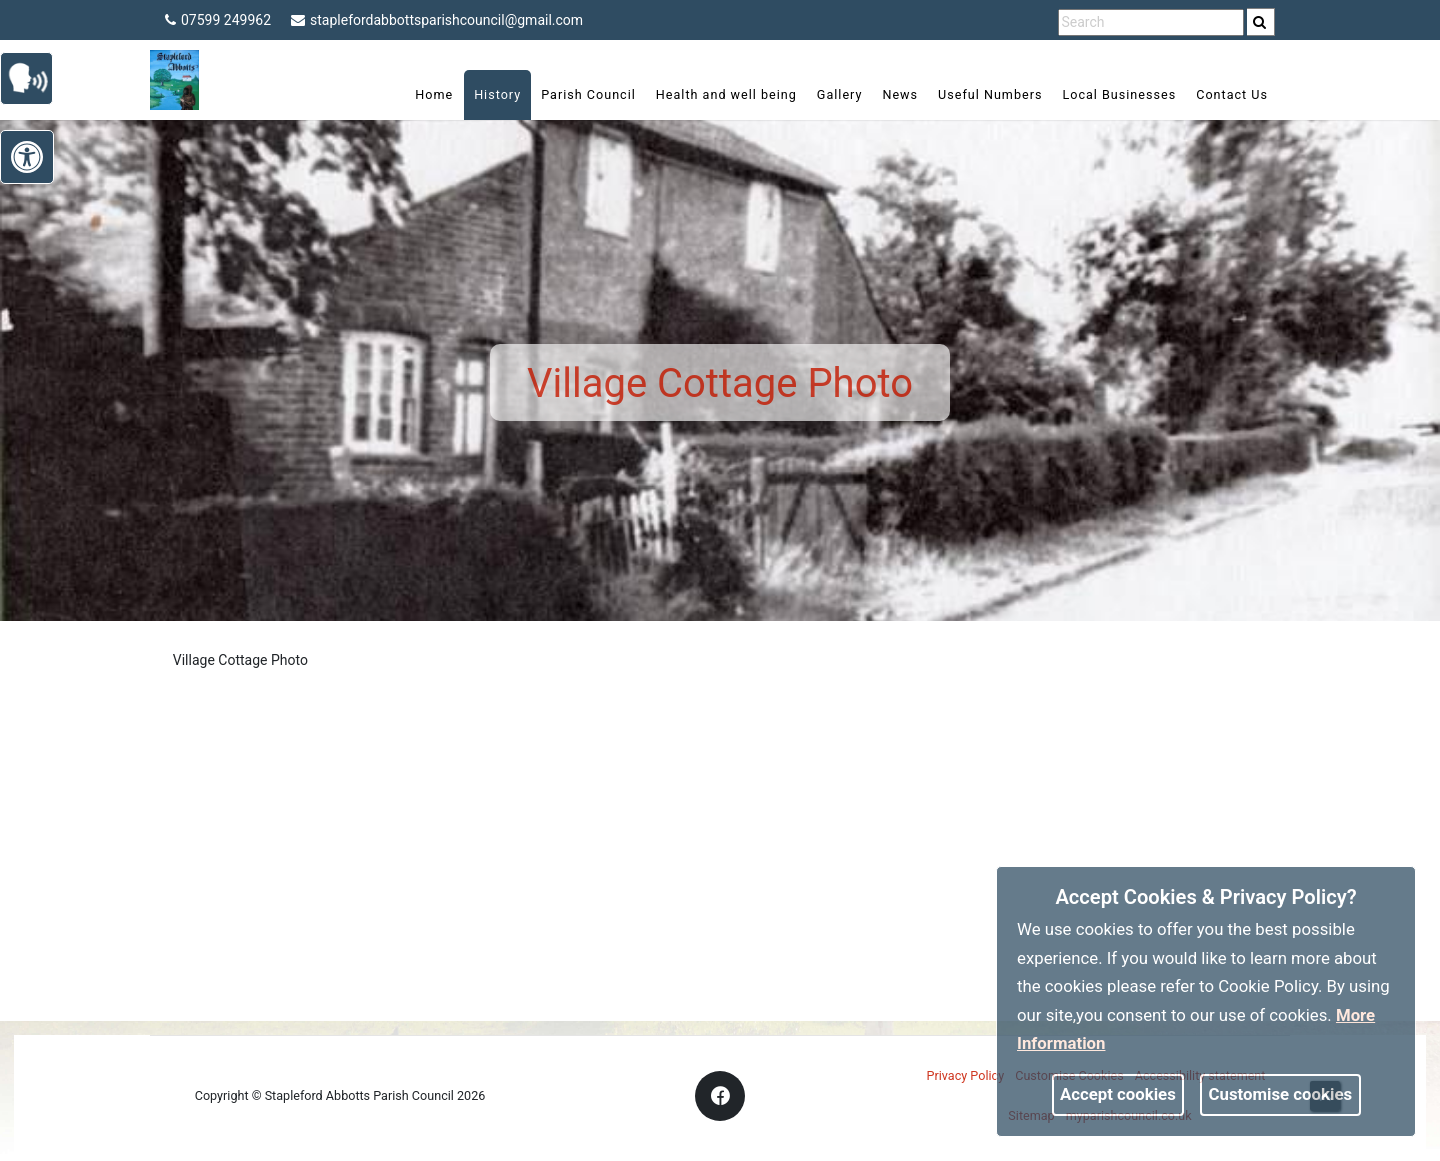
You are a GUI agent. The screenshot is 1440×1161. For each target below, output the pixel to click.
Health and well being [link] (726, 94)
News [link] (900, 94)
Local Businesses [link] (1119, 94)
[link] (1259, 22)
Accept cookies (1118, 1094)
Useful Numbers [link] (990, 94)
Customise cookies (1281, 1094)
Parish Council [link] (588, 94)
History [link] (497, 94)
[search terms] (1151, 22)
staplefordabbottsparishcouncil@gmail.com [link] (437, 20)
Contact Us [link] (1232, 94)
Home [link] (434, 94)
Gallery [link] (840, 94)
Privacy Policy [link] (966, 1075)
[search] (1261, 22)
